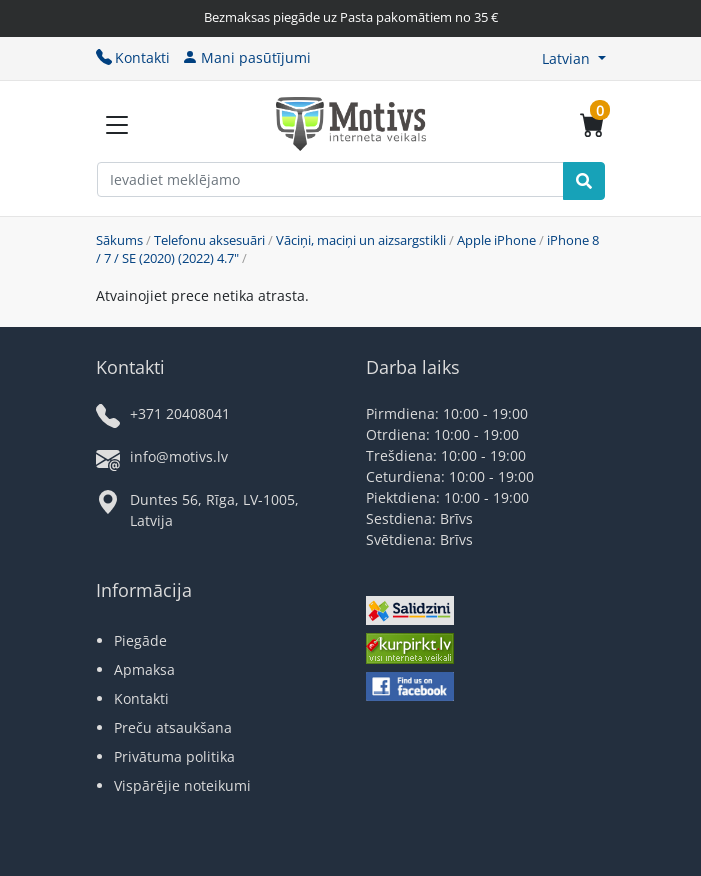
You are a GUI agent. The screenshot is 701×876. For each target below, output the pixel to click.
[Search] (584, 181)
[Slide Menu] (117, 125)
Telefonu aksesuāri (209, 240)
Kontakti (133, 57)
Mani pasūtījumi (246, 57)
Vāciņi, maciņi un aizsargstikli (361, 240)
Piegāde (140, 640)
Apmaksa (144, 669)
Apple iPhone (496, 240)
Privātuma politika (174, 756)
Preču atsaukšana (173, 727)
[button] (574, 58)
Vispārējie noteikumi (182, 785)
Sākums (119, 240)
